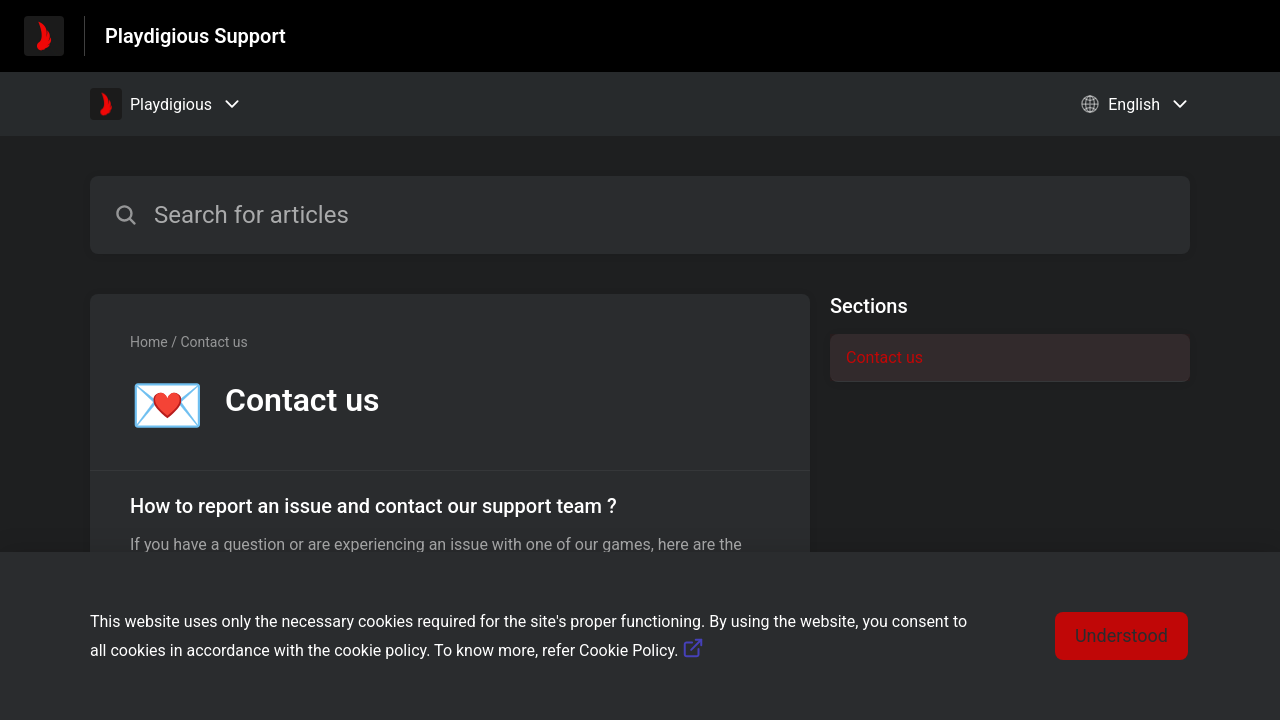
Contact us (884, 357)
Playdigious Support (195, 36)
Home (149, 342)
